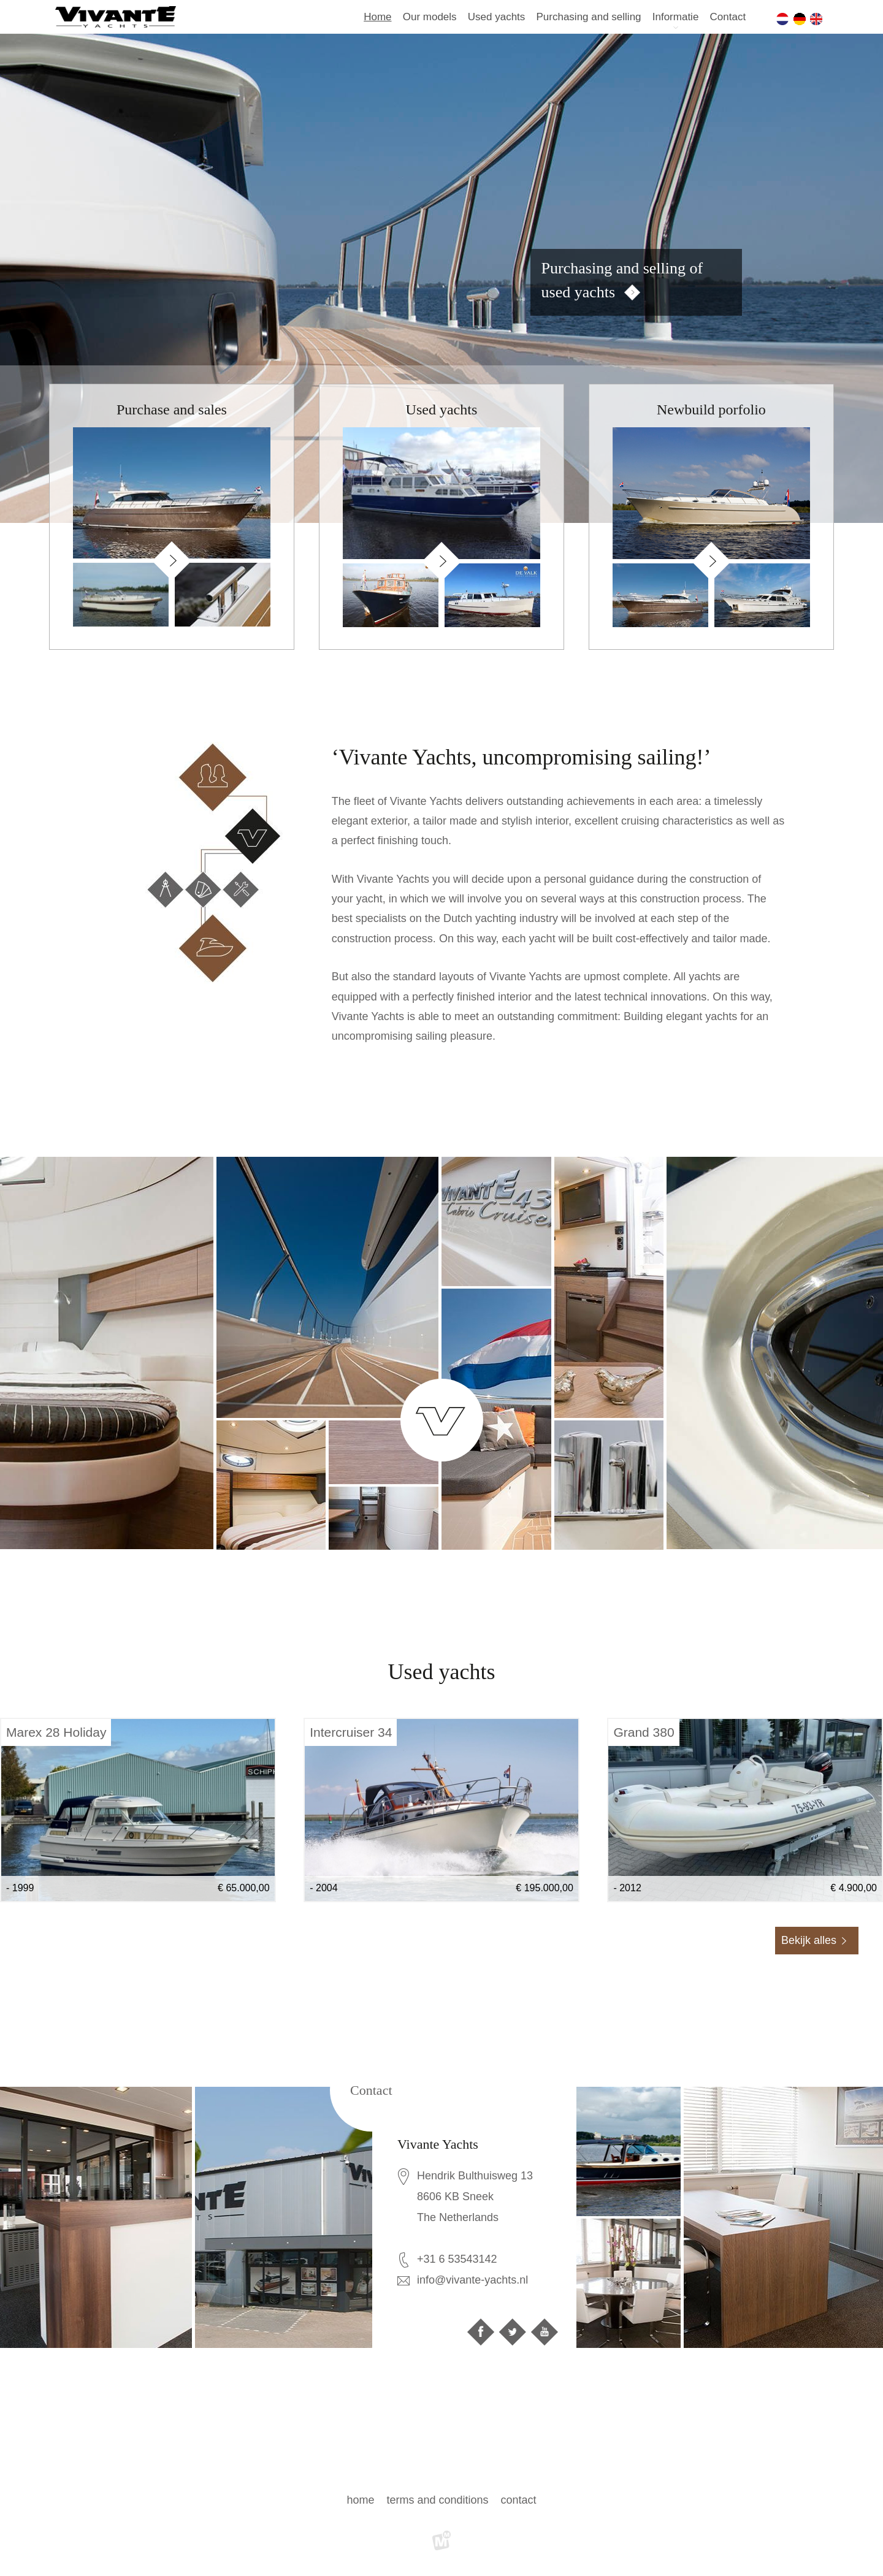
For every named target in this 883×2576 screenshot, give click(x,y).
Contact (728, 17)
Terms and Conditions (437, 2500)
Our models (430, 17)
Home (377, 17)
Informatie (675, 17)
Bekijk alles (808, 1940)
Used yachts (497, 17)
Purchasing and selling (589, 17)
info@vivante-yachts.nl (472, 2280)
